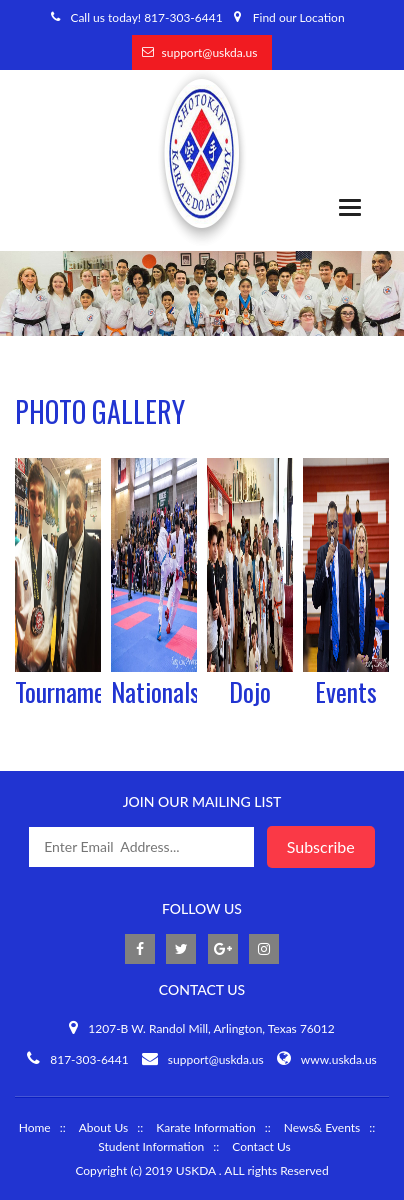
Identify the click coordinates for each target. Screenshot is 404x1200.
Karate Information (205, 1127)
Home (35, 1127)
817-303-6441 (89, 1059)
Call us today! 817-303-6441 (146, 17)
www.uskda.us (339, 1059)
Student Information (151, 1146)
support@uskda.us (210, 52)
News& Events (322, 1127)
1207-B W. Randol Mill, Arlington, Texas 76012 (211, 1028)
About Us (103, 1127)
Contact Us (261, 1146)
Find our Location (299, 17)
